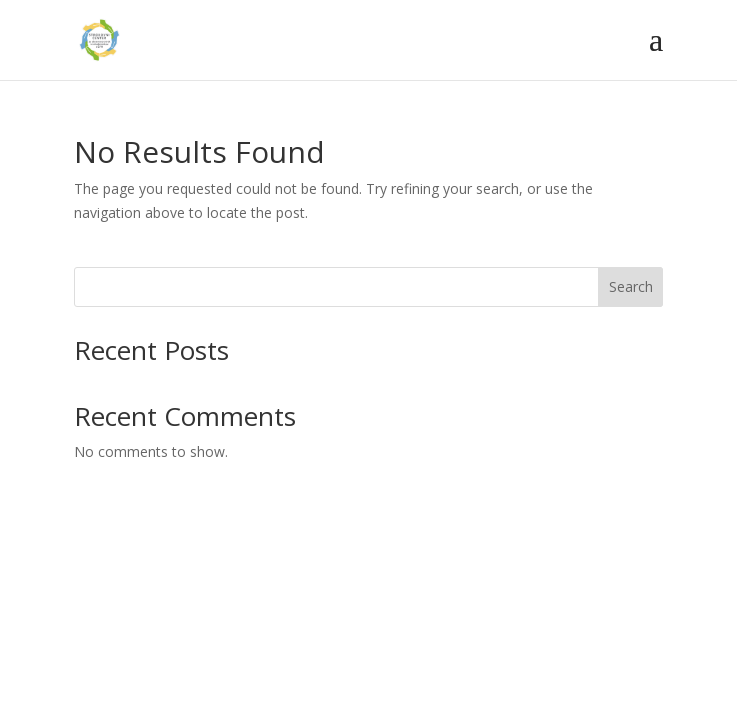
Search (631, 286)
